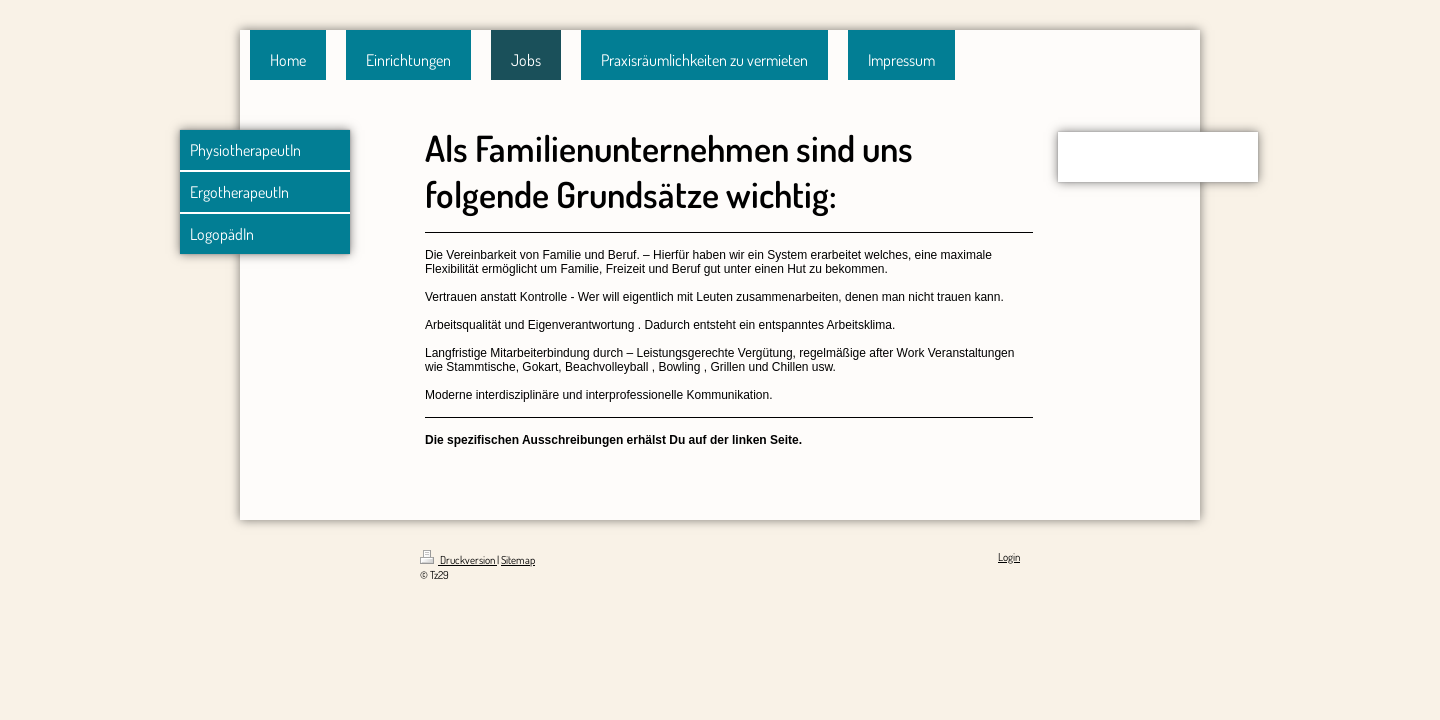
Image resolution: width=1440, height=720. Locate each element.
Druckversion (458, 560)
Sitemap (518, 560)
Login (1009, 557)
